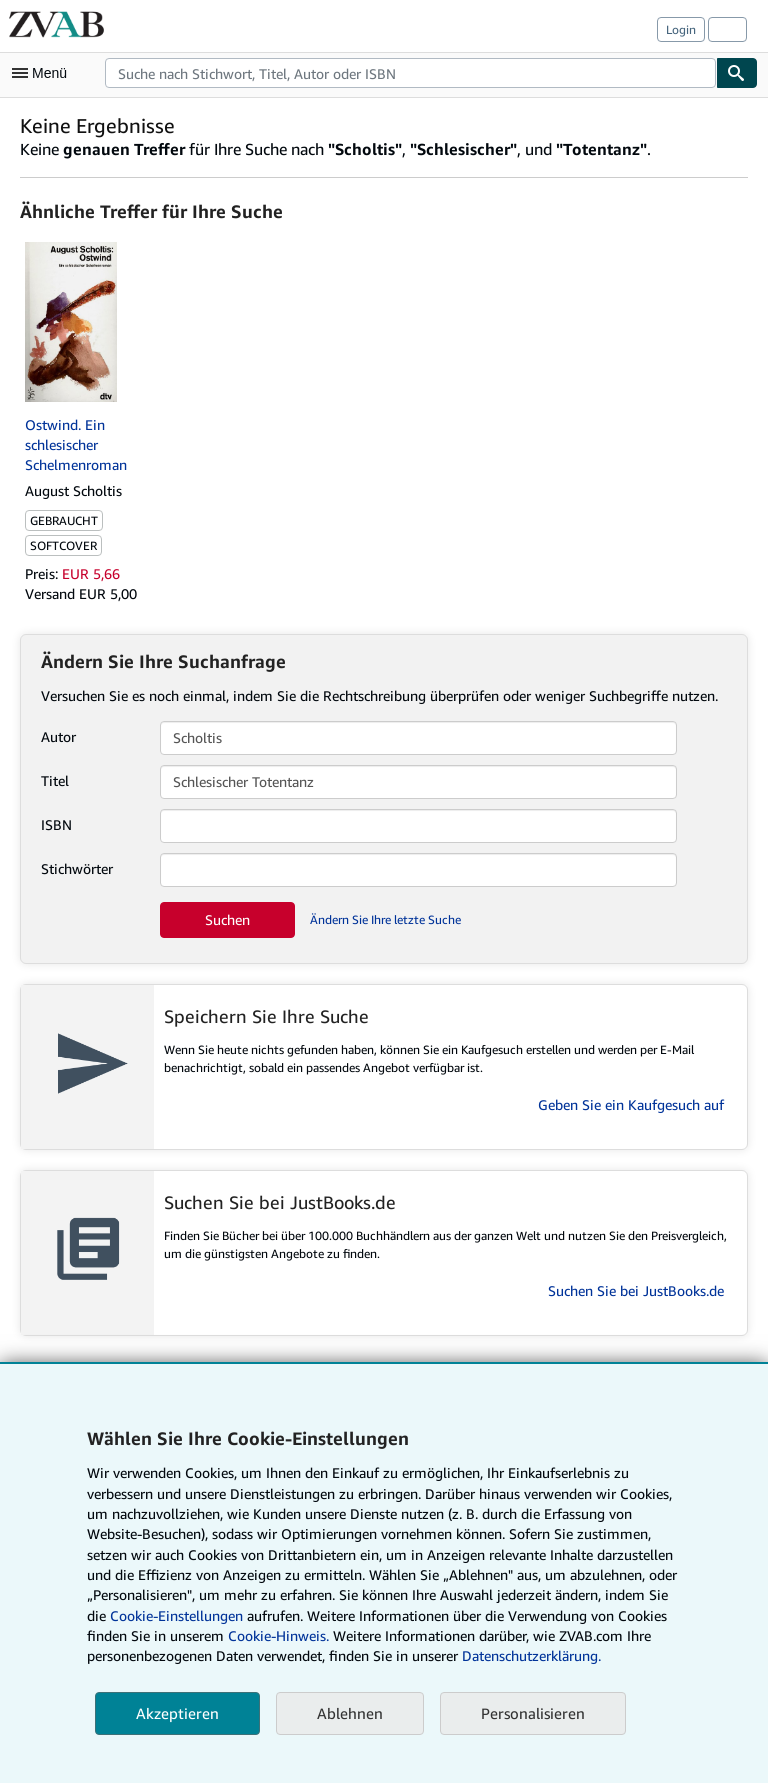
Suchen (227, 919)
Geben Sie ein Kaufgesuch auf (631, 1104)
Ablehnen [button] (350, 1713)
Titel (55, 780)
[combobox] (410, 73)
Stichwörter (77, 868)
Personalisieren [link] (533, 1713)
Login (681, 29)
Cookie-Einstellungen (176, 1615)
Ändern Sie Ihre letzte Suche (385, 919)
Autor (58, 736)
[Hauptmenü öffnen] (44, 73)
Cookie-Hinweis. (278, 1635)
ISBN (56, 824)
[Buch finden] (737, 73)
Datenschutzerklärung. (531, 1655)
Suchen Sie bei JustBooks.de (636, 1290)
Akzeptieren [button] (177, 1713)
